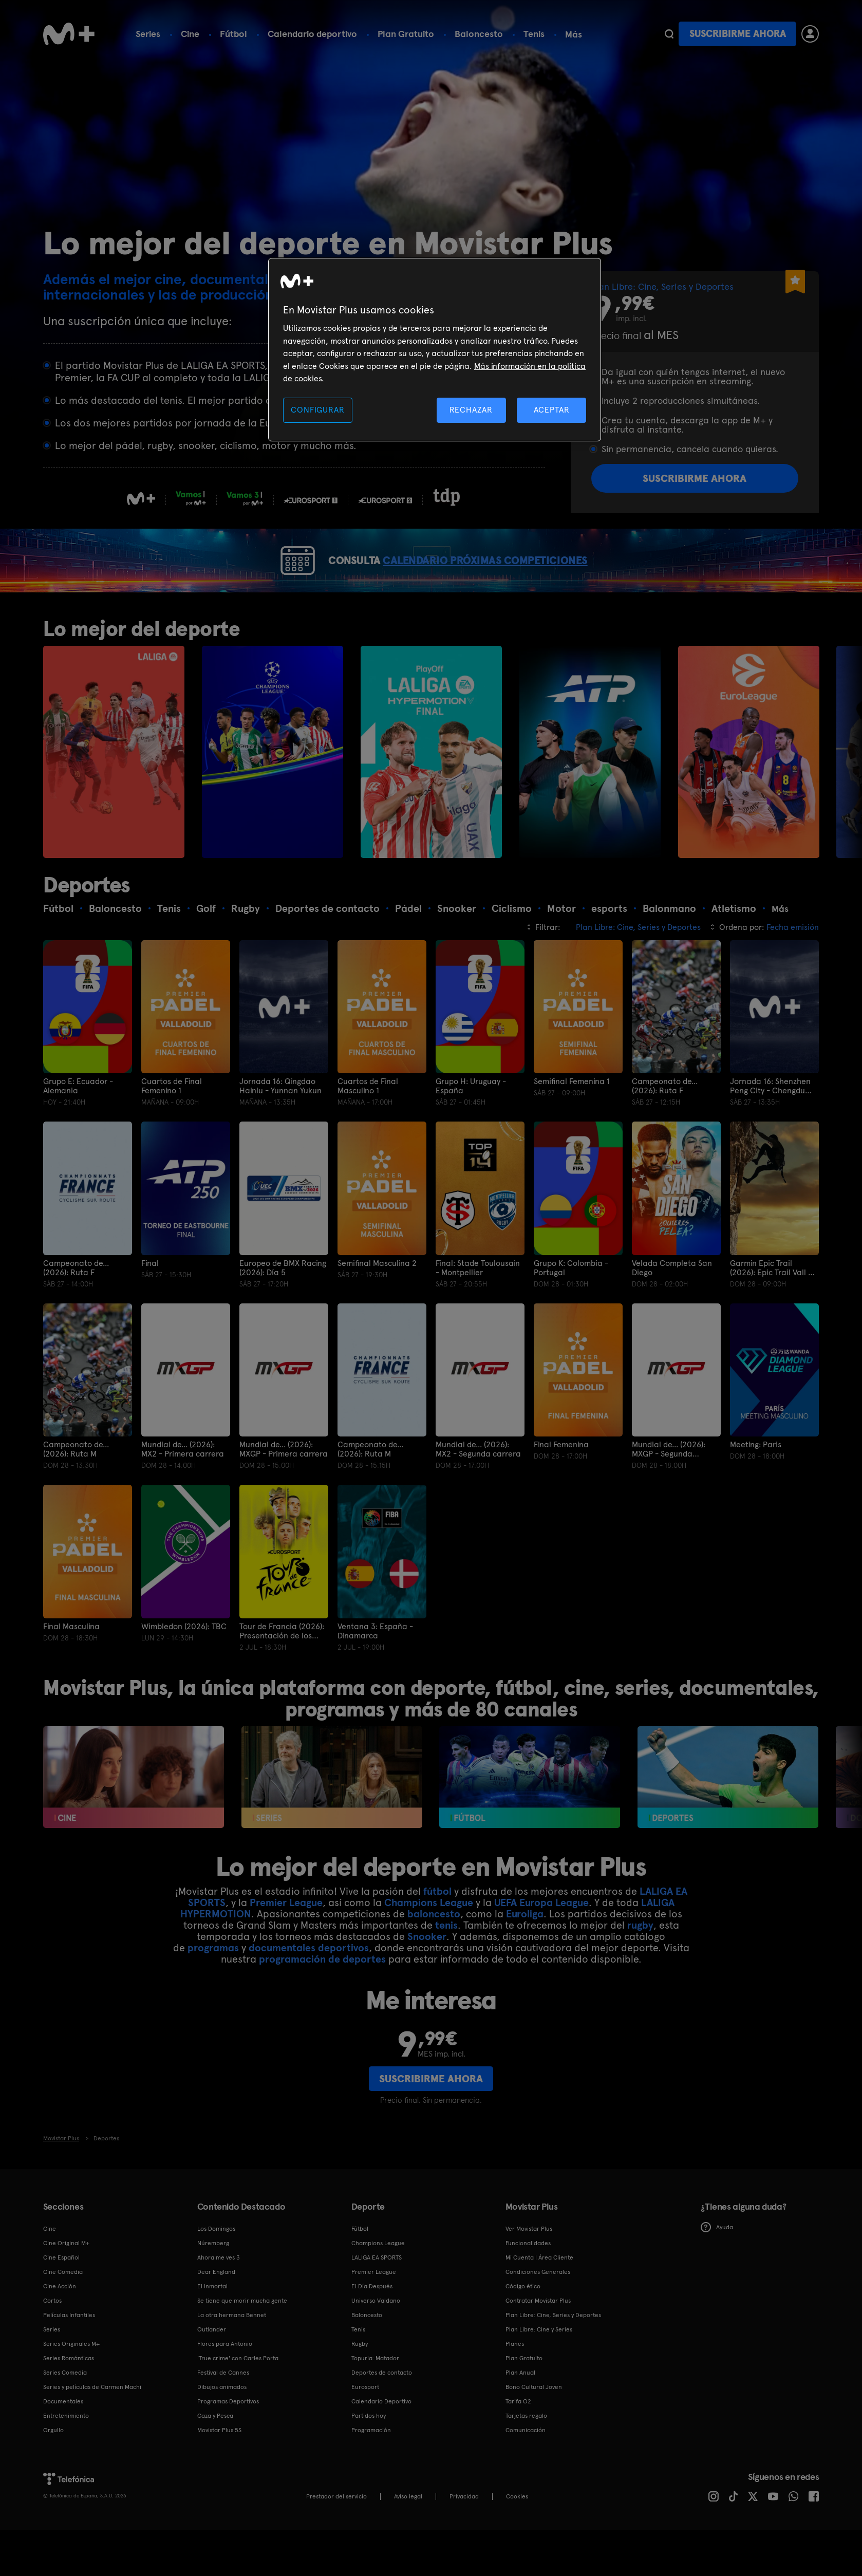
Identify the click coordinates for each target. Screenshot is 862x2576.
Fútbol (233, 33)
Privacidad (464, 2533)
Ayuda (717, 2265)
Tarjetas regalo (526, 2452)
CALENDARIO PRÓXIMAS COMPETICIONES (507, 579)
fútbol (437, 1928)
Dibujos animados (222, 2424)
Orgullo (53, 2467)
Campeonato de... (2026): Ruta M (76, 1487)
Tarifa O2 (518, 2438)
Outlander (211, 2366)
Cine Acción (59, 2323)
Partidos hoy (368, 2452)
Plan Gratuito (406, 33)
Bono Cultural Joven (533, 2424)
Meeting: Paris (755, 1482)
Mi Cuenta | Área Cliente (539, 2294)
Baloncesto (479, 33)
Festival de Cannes (223, 2409)
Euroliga (525, 1951)
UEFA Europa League (541, 1939)
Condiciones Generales (537, 2308)
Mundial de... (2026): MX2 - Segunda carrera (478, 1487)
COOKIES (517, 2533)
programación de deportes (322, 1996)
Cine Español (61, 2294)
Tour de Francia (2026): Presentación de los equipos (281, 1668)
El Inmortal (212, 2323)
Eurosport (365, 2424)
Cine (190, 33)
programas (213, 1984)
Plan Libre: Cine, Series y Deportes (553, 2352)
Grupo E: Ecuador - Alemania (78, 1123)
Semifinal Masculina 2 (377, 1300)
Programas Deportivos (228, 2438)
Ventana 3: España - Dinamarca (375, 1668)
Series (148, 33)
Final (150, 1300)
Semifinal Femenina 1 (572, 1119)
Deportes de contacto (381, 2409)
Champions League (428, 1939)
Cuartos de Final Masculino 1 (368, 1123)
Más (573, 34)
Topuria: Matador (375, 2395)
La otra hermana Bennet (231, 2352)
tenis (446, 1962)
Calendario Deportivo (381, 2438)
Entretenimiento (66, 2452)
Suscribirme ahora (737, 34)
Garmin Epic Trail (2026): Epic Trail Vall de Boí (773, 1305)
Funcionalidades (528, 2280)
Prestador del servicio (336, 2533)
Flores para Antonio (224, 2380)
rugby (640, 1962)
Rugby (359, 2380)
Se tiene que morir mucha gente (242, 2337)
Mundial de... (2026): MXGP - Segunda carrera (668, 1487)
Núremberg (213, 2280)
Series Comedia (65, 2409)
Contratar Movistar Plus (538, 2337)
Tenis (534, 33)
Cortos (52, 2337)
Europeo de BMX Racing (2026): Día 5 (282, 1305)
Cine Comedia (63, 2308)
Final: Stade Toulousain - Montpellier (478, 1305)
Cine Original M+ (66, 2280)
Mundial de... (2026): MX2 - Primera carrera (182, 1487)
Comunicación (525, 2467)
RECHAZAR (471, 410)
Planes (514, 2380)
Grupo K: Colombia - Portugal (571, 1305)
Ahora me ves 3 (218, 2294)
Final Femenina (561, 1482)
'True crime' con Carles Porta (237, 2395)
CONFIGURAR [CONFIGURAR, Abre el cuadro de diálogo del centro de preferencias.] (317, 410)
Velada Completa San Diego (672, 1305)
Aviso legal (408, 2533)
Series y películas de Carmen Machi (92, 2424)
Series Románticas (68, 2395)
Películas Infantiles (69, 2352)
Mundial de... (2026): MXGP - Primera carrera (283, 1487)
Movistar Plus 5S (219, 2467)
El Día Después (371, 2323)
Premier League (286, 1939)
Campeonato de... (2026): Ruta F (665, 1123)
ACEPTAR (552, 410)
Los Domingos (216, 2265)
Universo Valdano (375, 2337)
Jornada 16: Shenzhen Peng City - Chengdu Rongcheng (770, 1123)
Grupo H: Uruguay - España (471, 1123)
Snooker (426, 1973)
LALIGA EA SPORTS (376, 2294)
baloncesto (433, 1951)
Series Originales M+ (71, 2380)
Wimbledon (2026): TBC (184, 1663)
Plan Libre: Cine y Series (538, 2366)
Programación (371, 2467)
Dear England (216, 2308)
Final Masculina (71, 1663)
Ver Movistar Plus (528, 2265)
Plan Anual (520, 2409)
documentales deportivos (309, 1984)
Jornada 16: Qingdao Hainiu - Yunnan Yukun (280, 1123)
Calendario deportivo (312, 33)
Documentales (63, 2438)
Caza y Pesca (215, 2452)
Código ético (522, 2323)
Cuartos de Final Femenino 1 (171, 1123)
